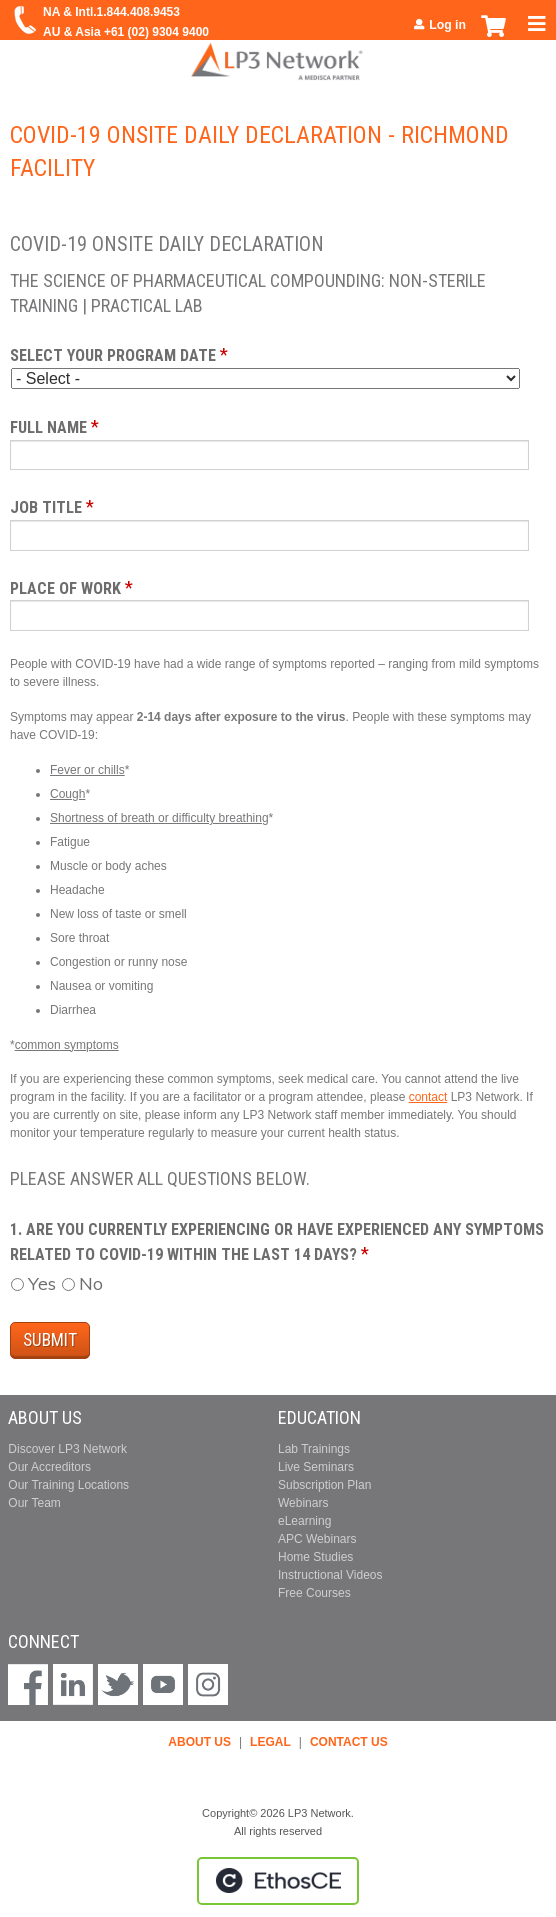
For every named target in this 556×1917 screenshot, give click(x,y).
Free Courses (314, 1593)
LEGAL (270, 1742)
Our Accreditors (49, 1467)
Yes (42, 1283)
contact (428, 1097)
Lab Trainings (314, 1449)
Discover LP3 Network (67, 1449)
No (91, 1283)
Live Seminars (316, 1467)
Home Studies (315, 1557)
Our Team (34, 1503)
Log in (447, 25)
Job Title (46, 507)
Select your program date (113, 355)
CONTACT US (349, 1742)
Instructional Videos (330, 1575)
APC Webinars (317, 1539)
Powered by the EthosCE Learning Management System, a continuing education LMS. (278, 1881)
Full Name (48, 427)
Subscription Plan (324, 1485)
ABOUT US (199, 1742)
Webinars (303, 1503)
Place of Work (65, 588)
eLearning (304, 1521)
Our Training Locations (68, 1485)
